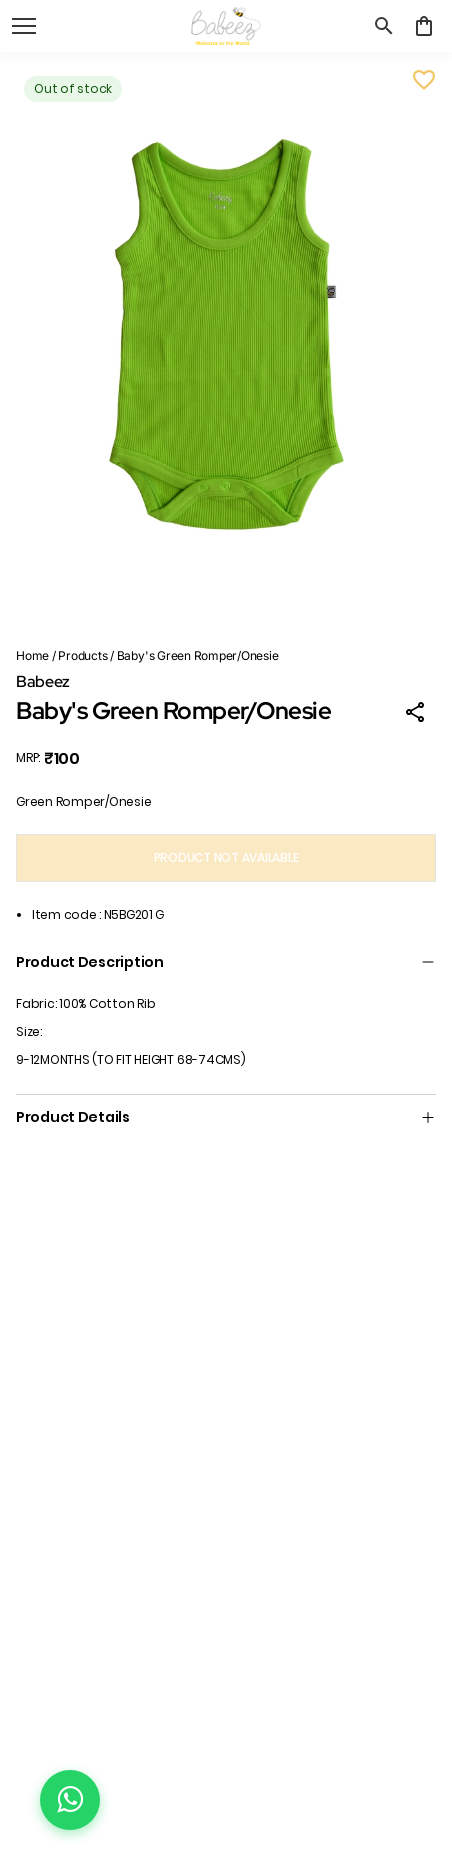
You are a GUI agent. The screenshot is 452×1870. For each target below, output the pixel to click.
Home (32, 655)
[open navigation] (24, 26)
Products (82, 655)
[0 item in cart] (424, 26)
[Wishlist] (424, 80)
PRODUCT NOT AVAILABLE (226, 857)
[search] (384, 26)
